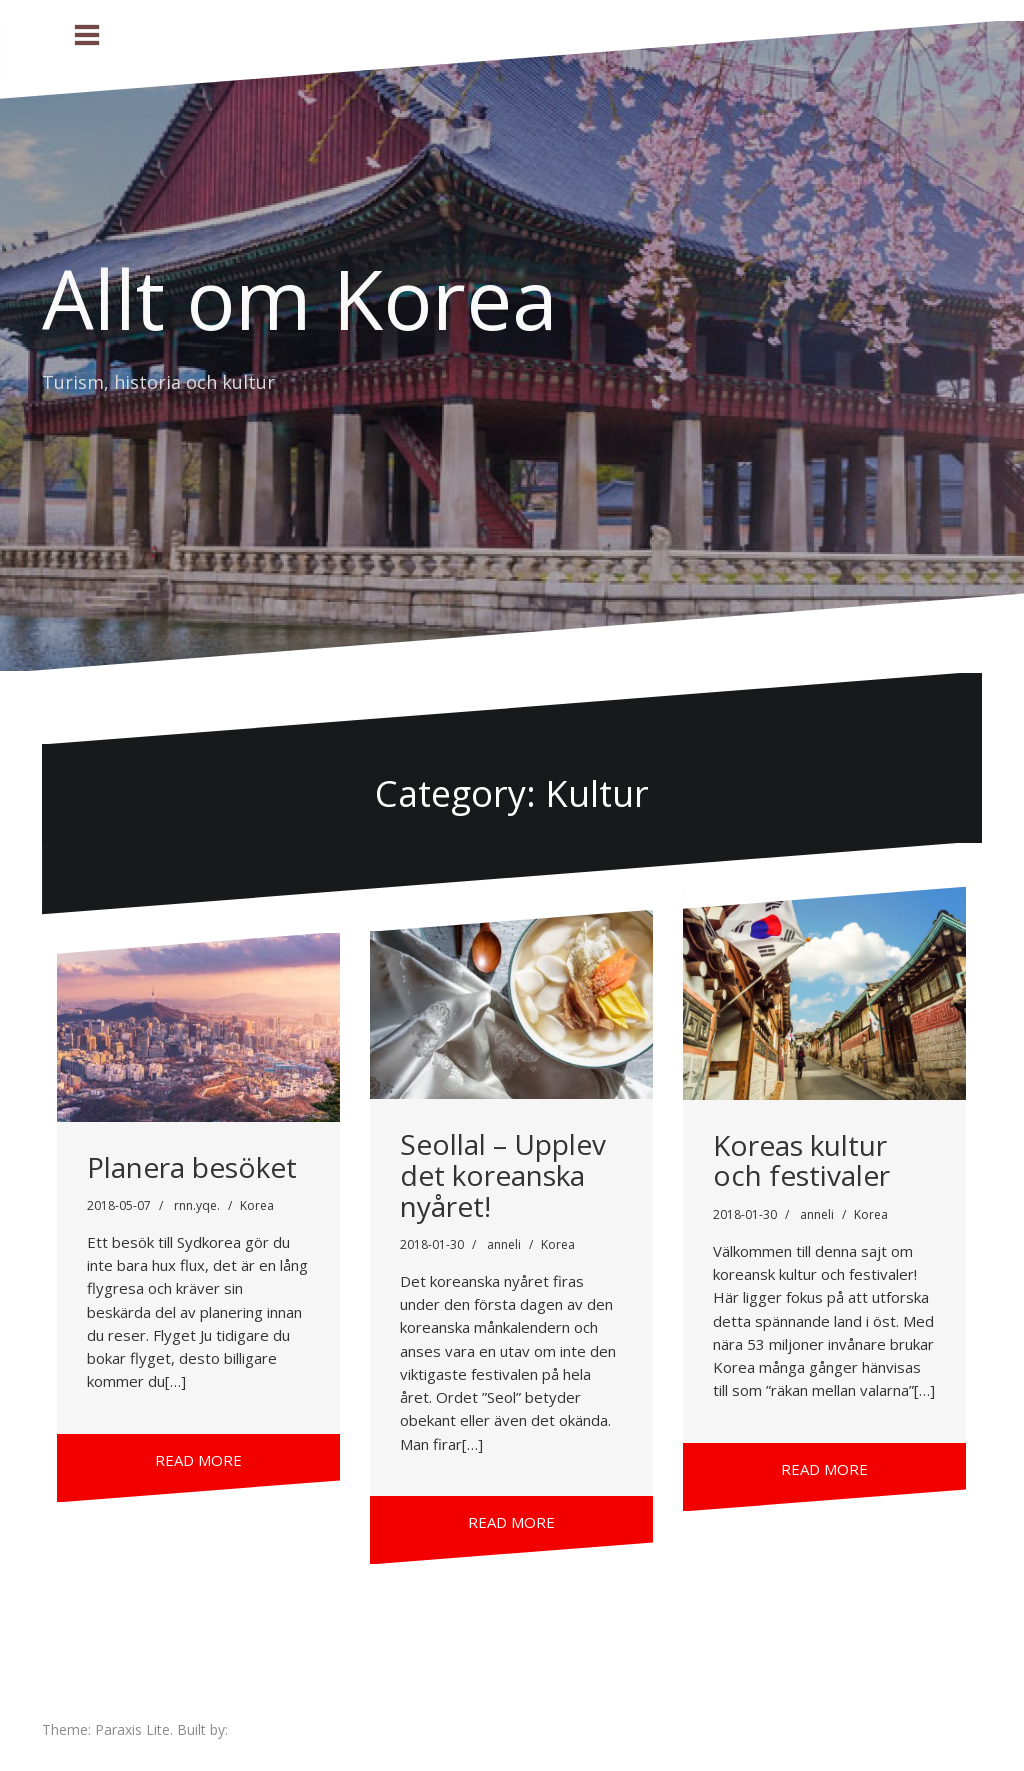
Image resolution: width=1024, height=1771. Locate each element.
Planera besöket (192, 1167)
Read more (198, 1460)
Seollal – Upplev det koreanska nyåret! (503, 1175)
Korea (257, 1205)
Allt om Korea (300, 298)
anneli (504, 1244)
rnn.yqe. (197, 1205)
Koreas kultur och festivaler (801, 1160)
